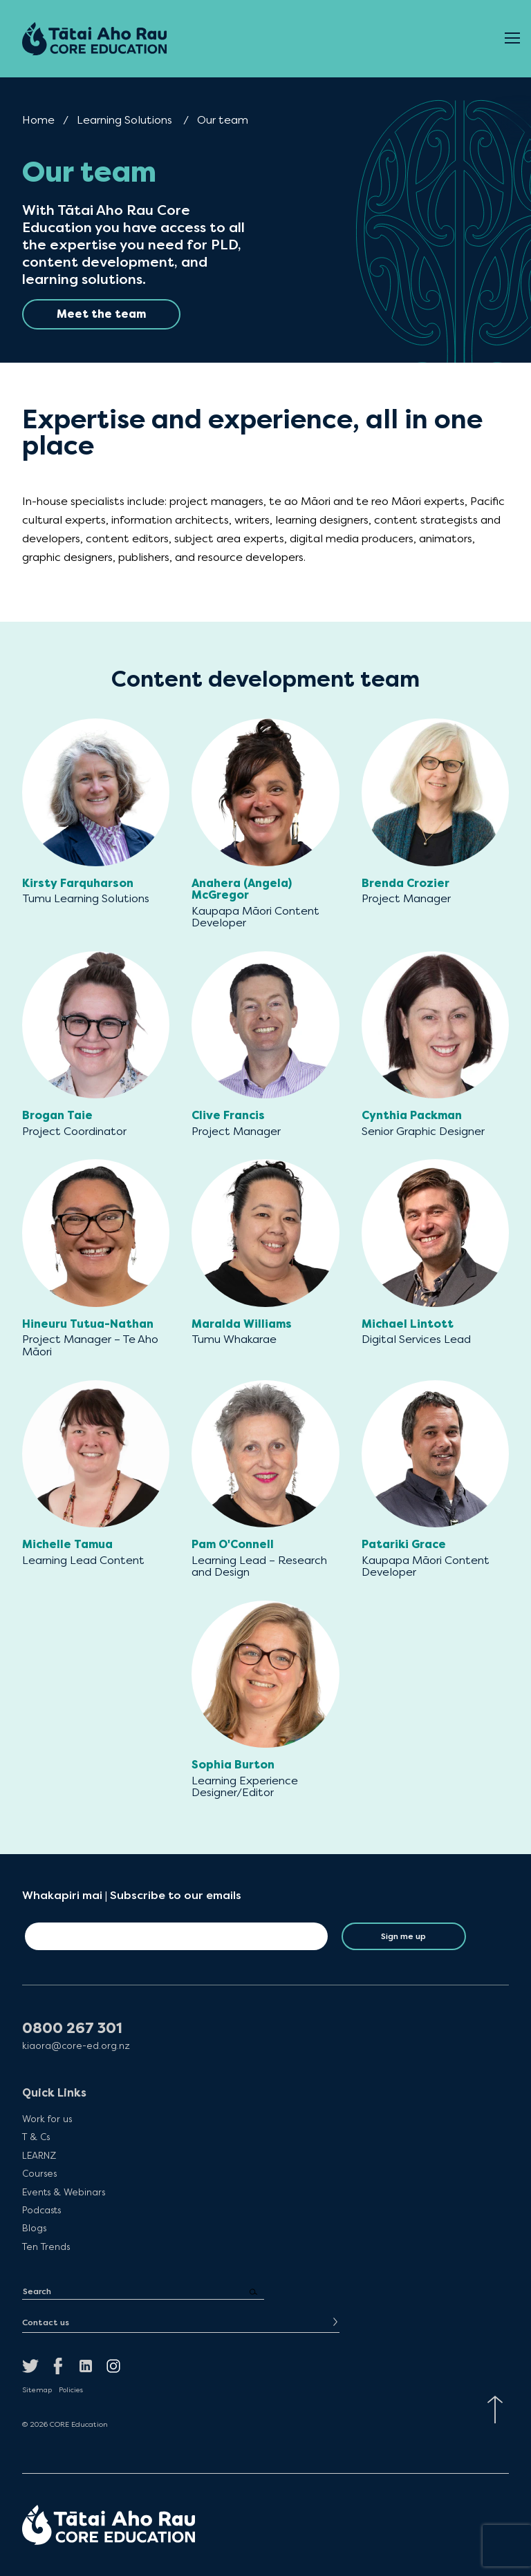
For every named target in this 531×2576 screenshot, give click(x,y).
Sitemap (37, 2390)
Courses (39, 2173)
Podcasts (41, 2210)
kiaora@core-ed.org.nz (76, 2046)
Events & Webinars (63, 2192)
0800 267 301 (72, 2028)
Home (38, 119)
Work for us (47, 2119)
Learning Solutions (124, 119)
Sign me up (403, 1936)
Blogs (34, 2228)
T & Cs (36, 2136)
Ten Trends (46, 2246)
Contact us (45, 2322)
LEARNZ (39, 2155)
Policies (71, 2390)
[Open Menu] (512, 39)
